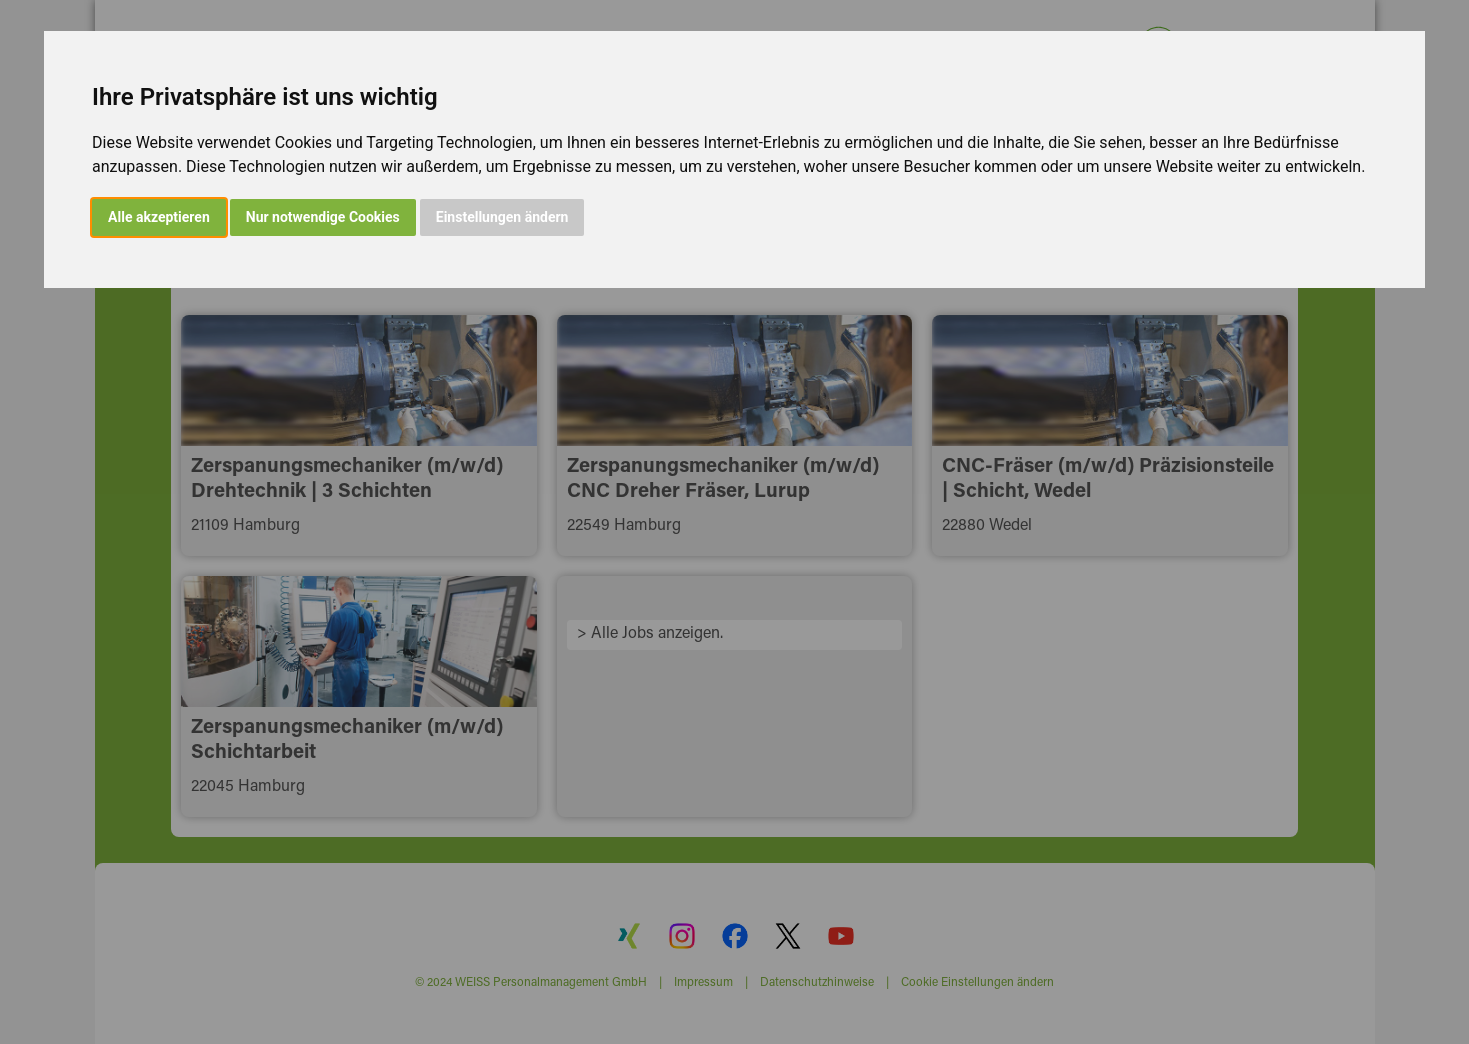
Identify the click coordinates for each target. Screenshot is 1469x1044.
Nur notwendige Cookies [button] (323, 217)
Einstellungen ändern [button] (502, 217)
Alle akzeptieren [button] (159, 217)
